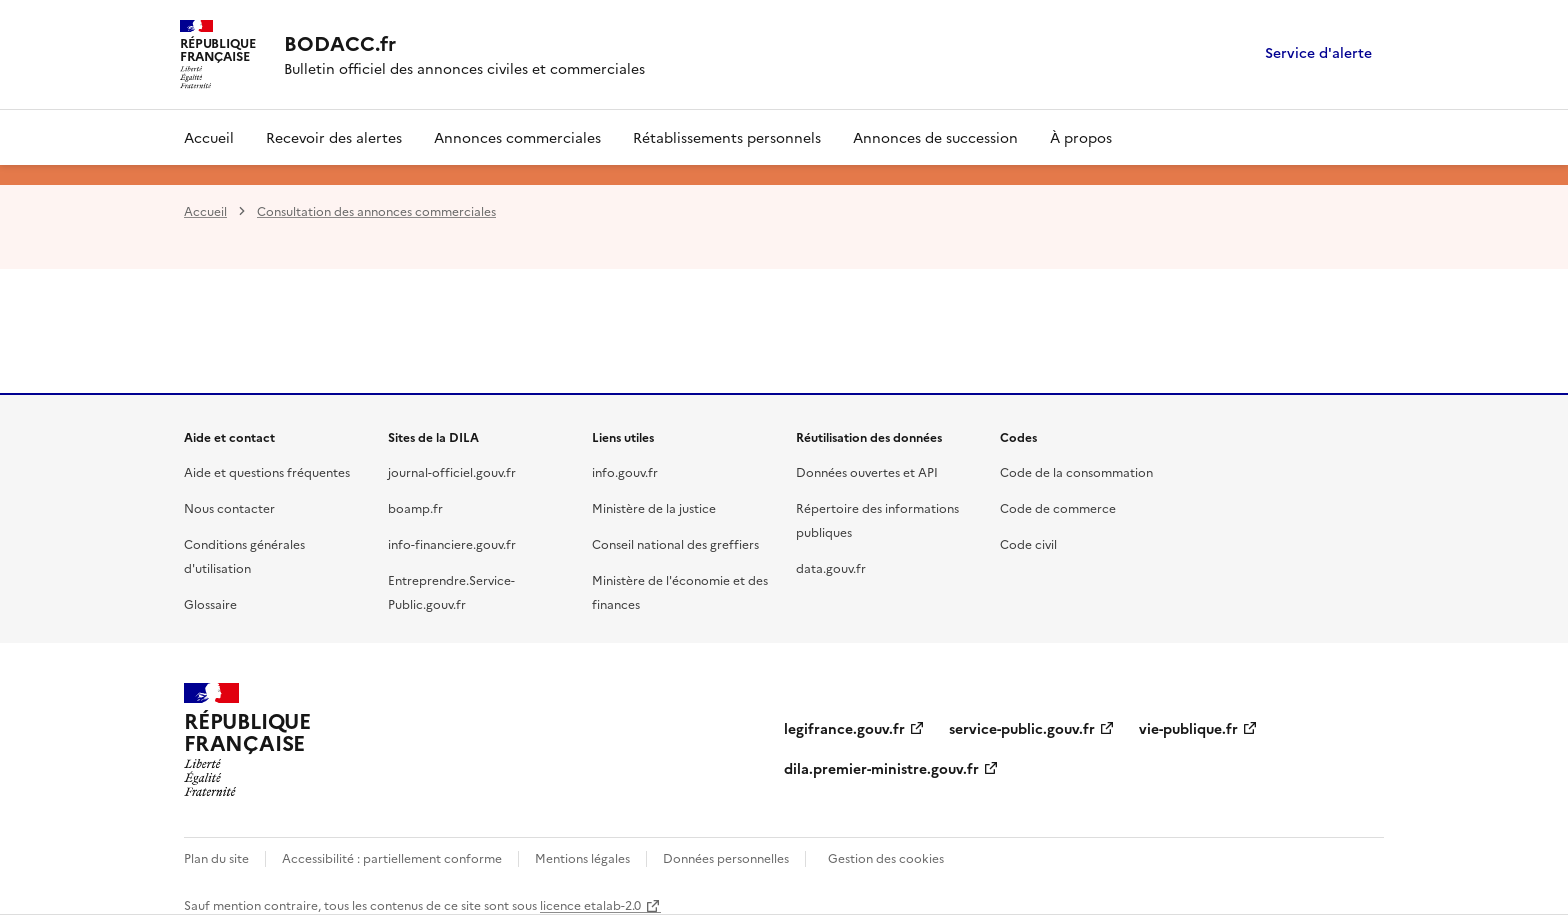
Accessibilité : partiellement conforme (392, 857)
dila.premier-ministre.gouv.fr (881, 768)
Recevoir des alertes (334, 137)
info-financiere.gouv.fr (452, 543)
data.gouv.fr (831, 567)
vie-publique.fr (1188, 728)
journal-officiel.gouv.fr (452, 471)
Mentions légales (582, 857)
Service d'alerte (1318, 53)
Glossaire (210, 603)
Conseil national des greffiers (675, 543)
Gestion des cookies (886, 857)
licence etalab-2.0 (590, 904)
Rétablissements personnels (727, 137)
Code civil (1028, 543)
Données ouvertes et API (867, 471)
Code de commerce (1058, 507)
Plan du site (216, 857)
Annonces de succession (935, 137)
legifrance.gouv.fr (844, 728)
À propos (1081, 137)
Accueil (209, 137)
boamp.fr (415, 507)
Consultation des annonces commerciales (376, 210)
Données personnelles (726, 857)
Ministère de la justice (654, 507)
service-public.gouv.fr (1022, 728)
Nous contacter (229, 507)
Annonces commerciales (517, 137)
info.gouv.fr (625, 471)
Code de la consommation (1076, 471)
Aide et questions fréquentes (267, 471)
